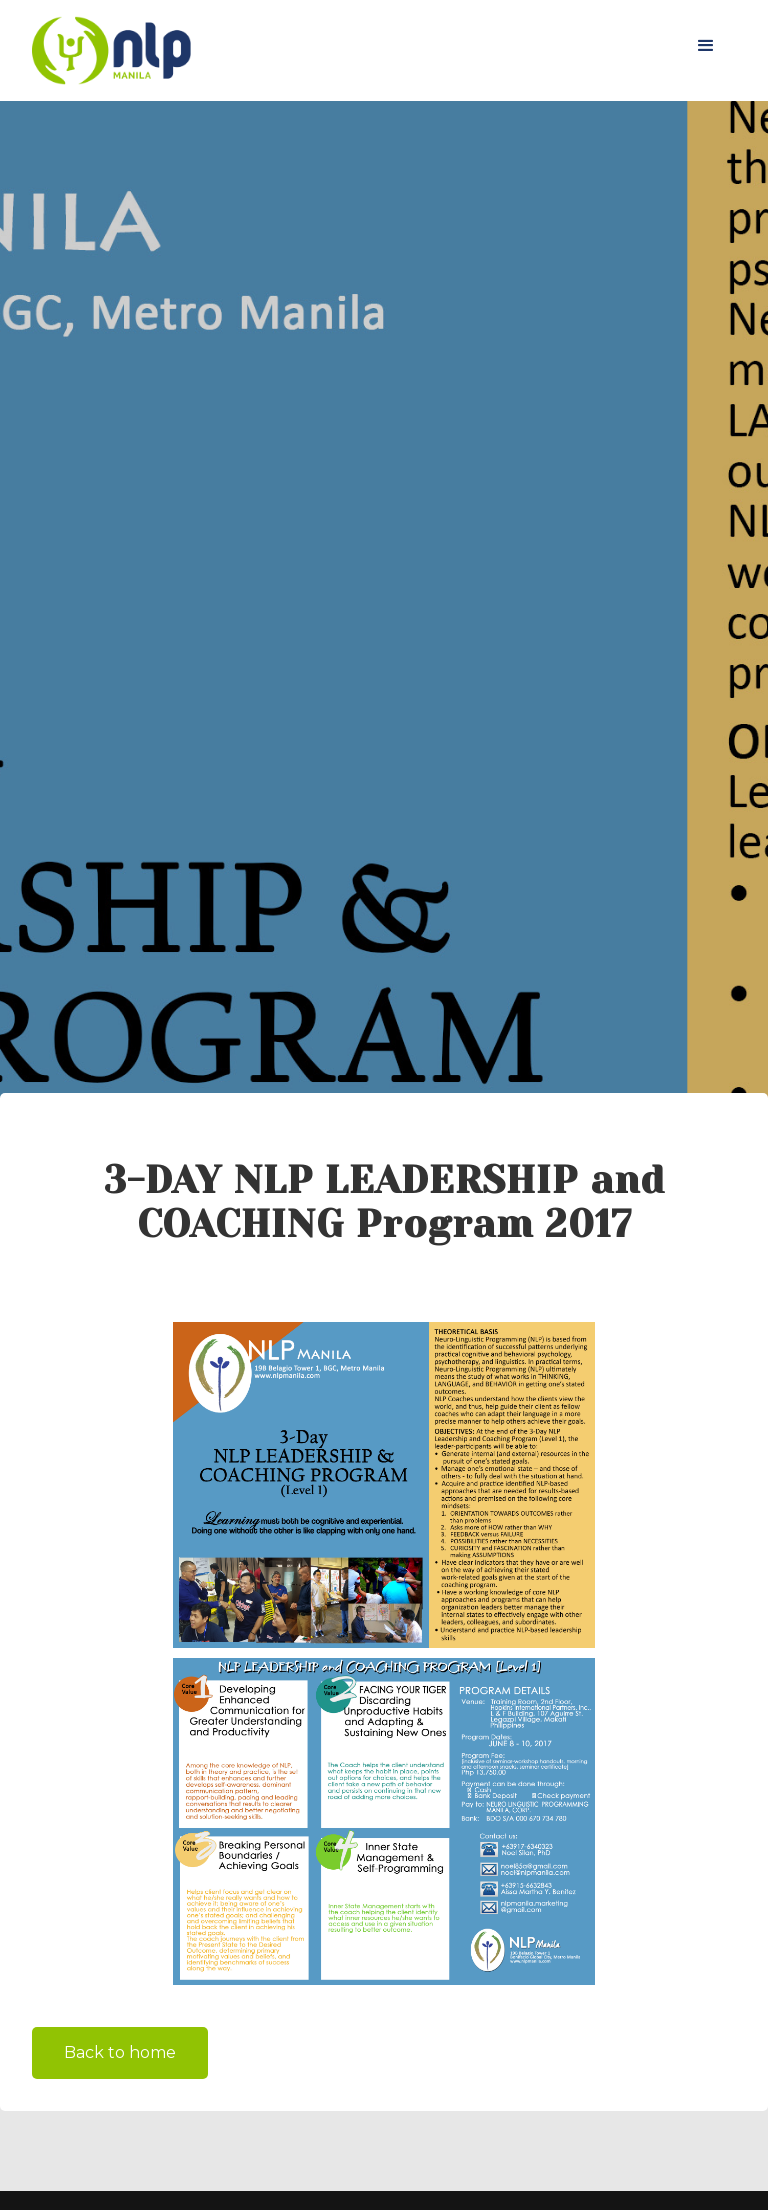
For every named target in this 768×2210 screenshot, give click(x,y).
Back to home (120, 2052)
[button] (706, 46)
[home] (111, 50)
